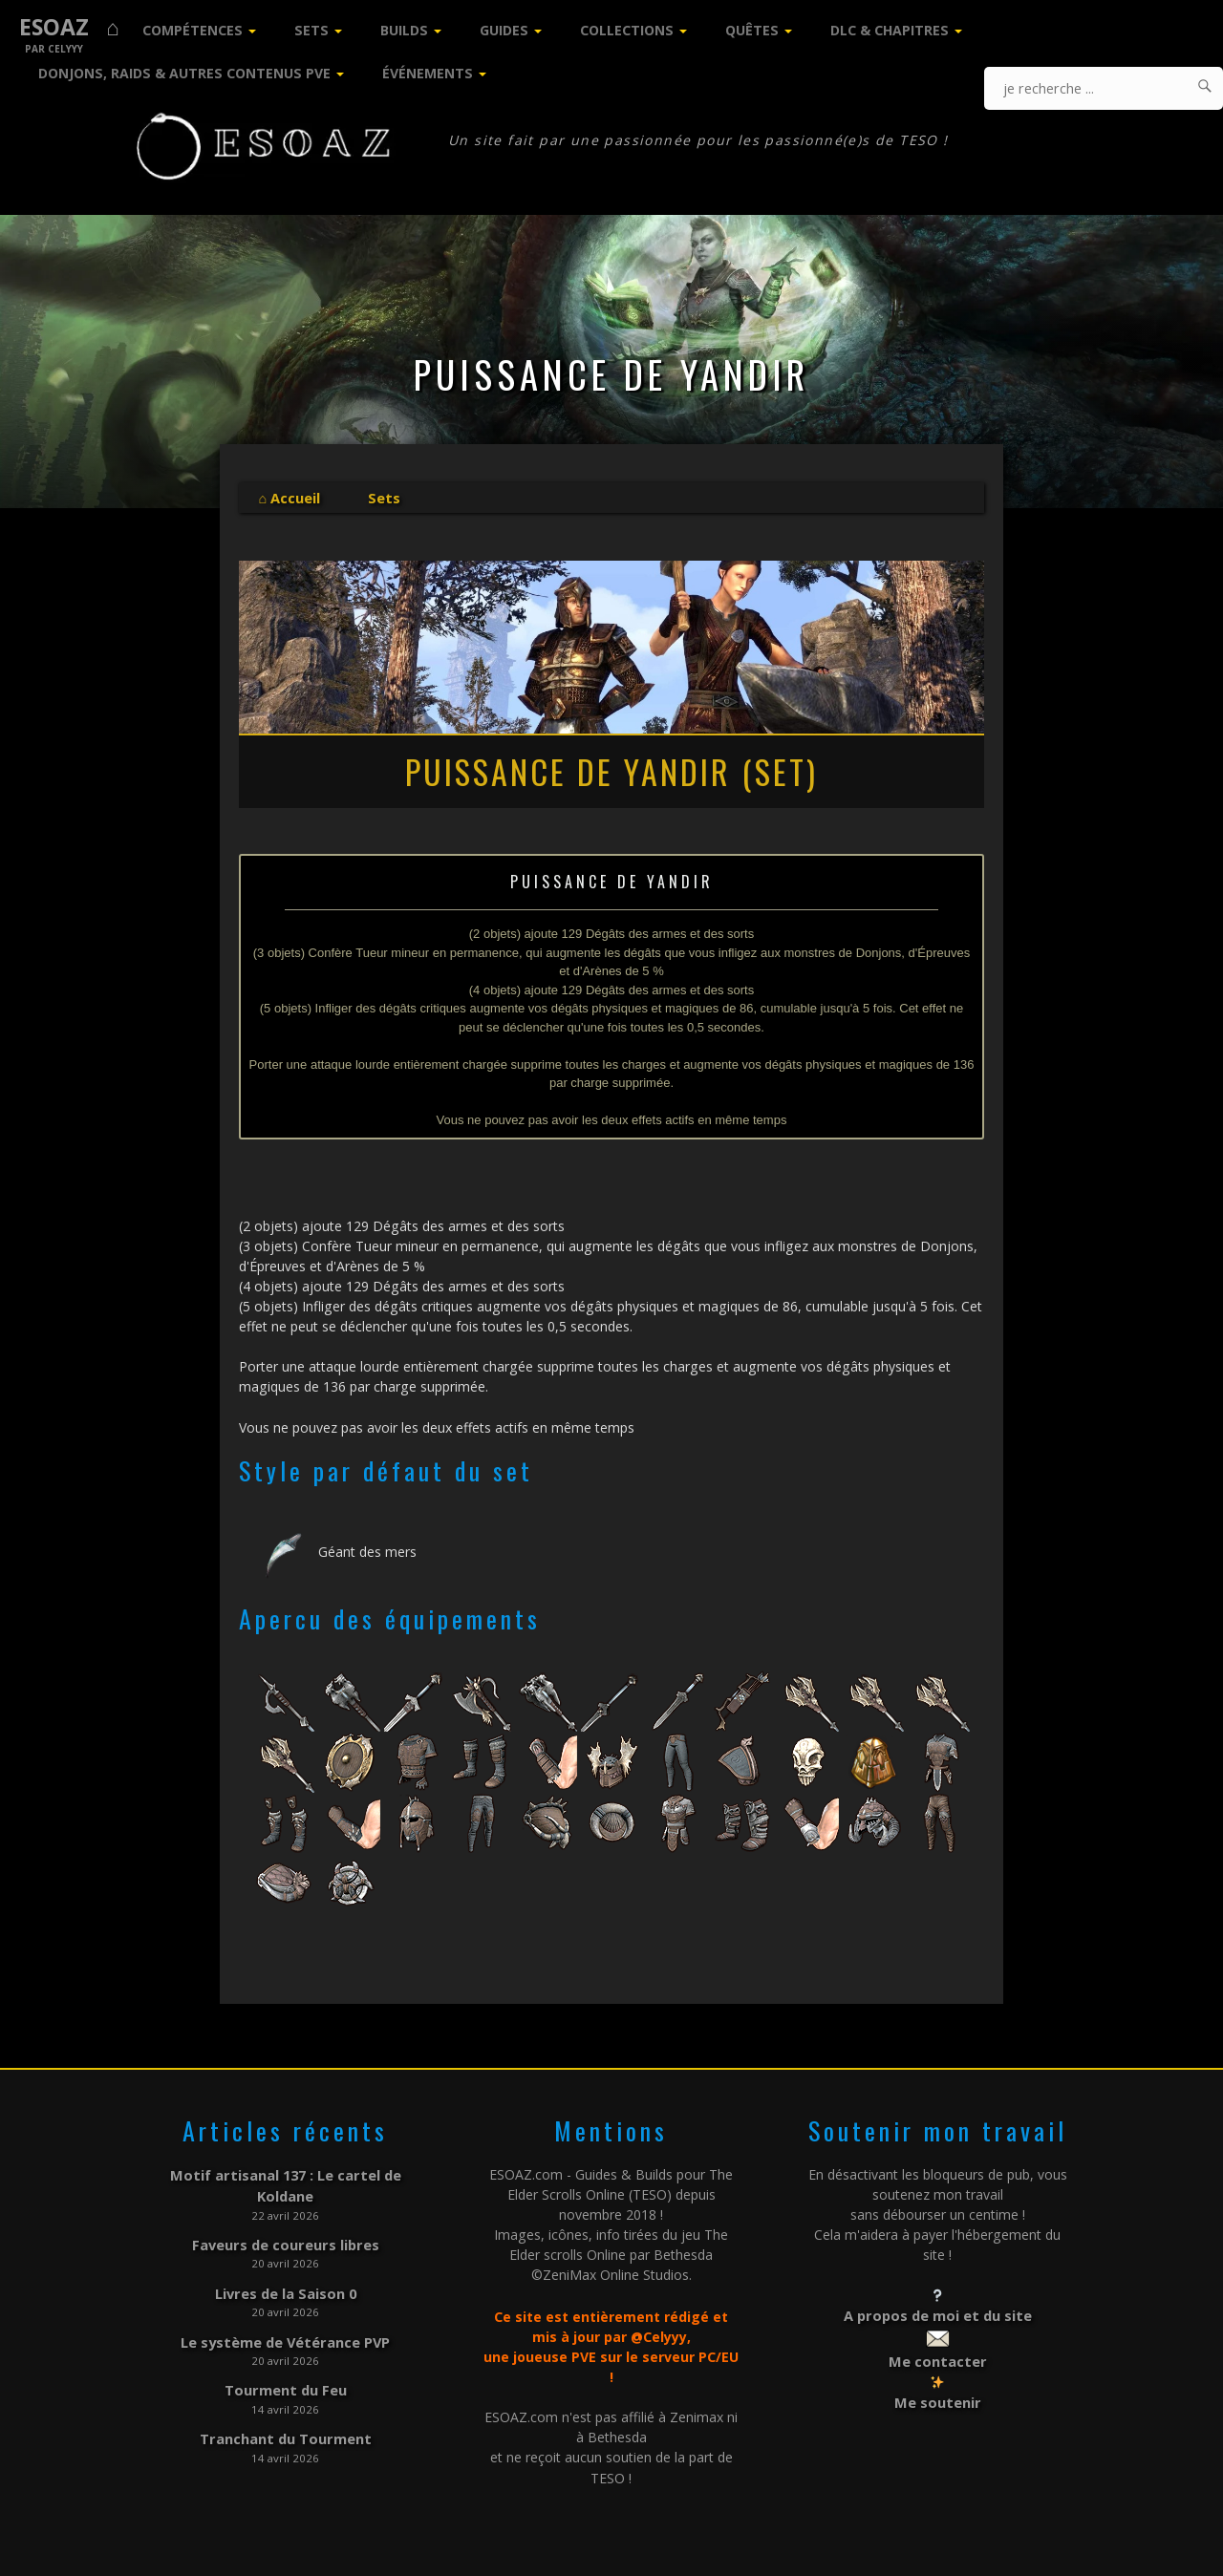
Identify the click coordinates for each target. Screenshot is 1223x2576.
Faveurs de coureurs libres (285, 2220)
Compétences (192, 30)
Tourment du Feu (285, 2361)
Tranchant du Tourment (285, 2409)
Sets (311, 30)
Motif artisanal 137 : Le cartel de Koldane (285, 2172)
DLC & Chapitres (889, 30)
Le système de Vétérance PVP (285, 2315)
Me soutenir (937, 2398)
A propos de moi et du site (938, 2314)
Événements (427, 73)
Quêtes (752, 30)
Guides (504, 30)
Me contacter (937, 2358)
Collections (627, 30)
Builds (404, 30)
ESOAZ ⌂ (69, 27)
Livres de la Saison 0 (285, 2267)
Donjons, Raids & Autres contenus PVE (184, 73)
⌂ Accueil (288, 497)
